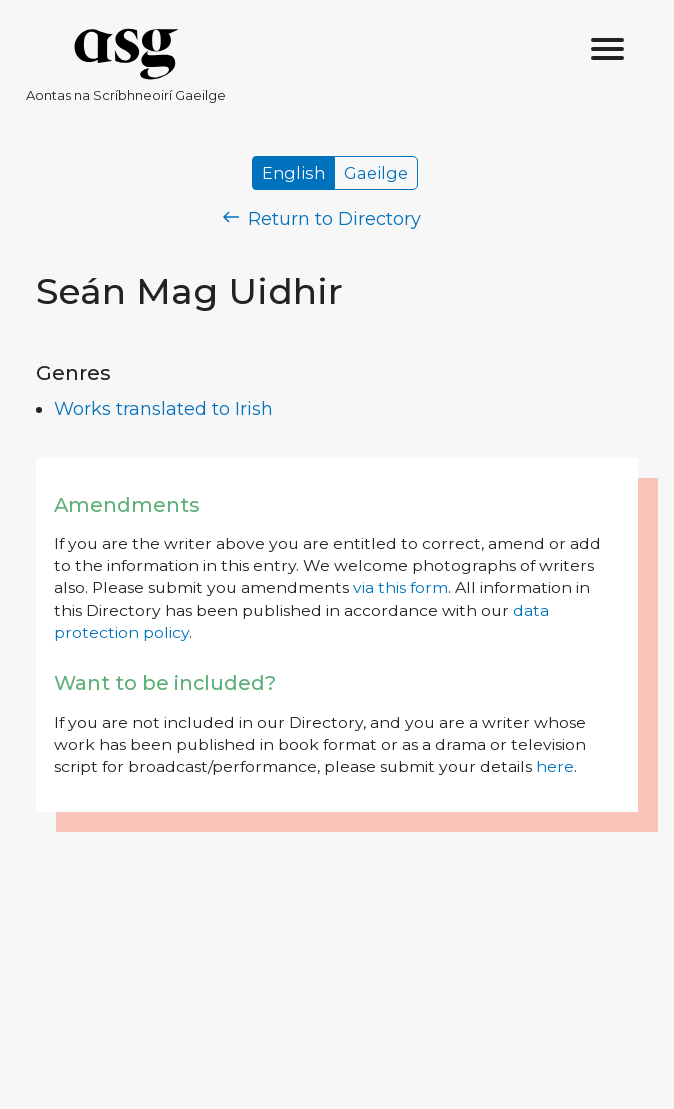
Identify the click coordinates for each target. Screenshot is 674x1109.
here (555, 766)
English (293, 173)
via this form (400, 587)
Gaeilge (376, 173)
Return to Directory (322, 219)
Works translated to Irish (163, 409)
